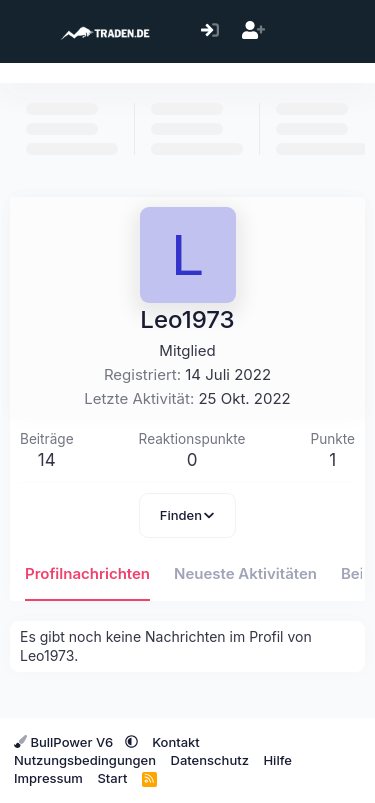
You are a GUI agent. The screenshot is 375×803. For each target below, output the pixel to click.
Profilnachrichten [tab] (87, 573)
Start (112, 778)
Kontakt (176, 742)
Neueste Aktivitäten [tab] (245, 573)
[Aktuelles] (296, 31)
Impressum (48, 778)
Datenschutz (210, 760)
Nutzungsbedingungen (85, 760)
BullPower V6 (65, 742)
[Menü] (27, 32)
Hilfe (277, 760)
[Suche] (339, 31)
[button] (131, 742)
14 (47, 460)
